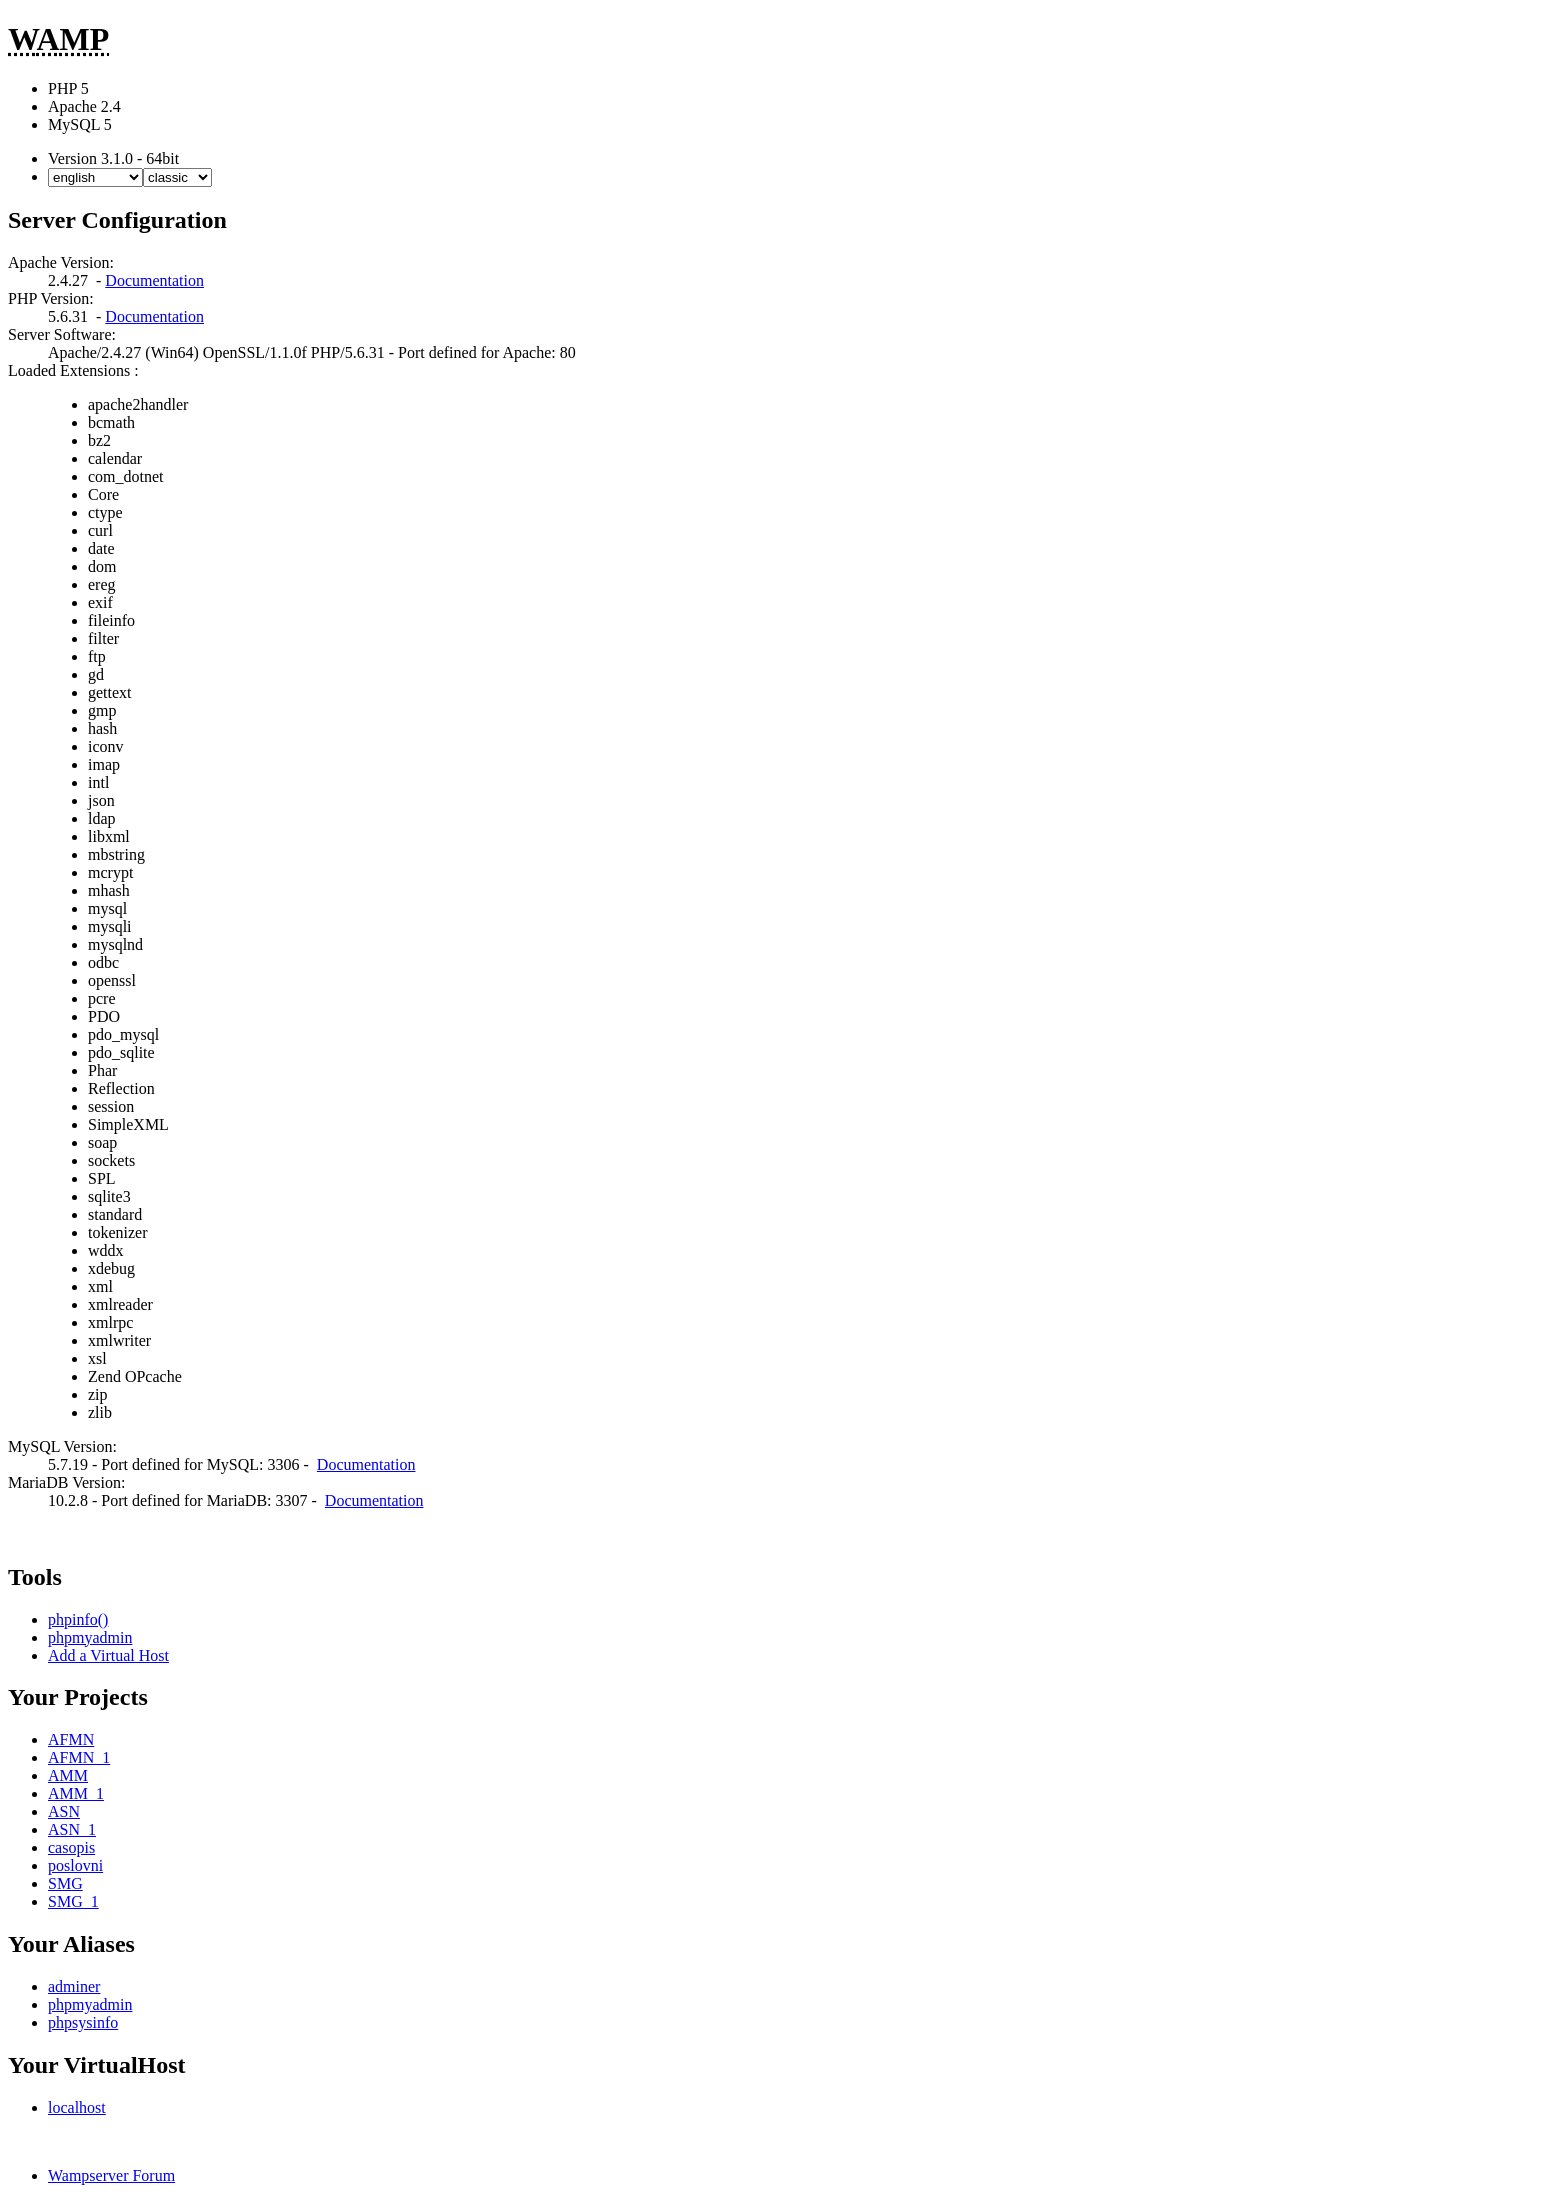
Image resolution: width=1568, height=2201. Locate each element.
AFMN (71, 1739)
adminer (74, 1986)
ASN (64, 1811)
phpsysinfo (83, 2022)
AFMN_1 (79, 1757)
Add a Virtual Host (108, 1655)
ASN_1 (72, 1829)
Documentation (154, 280)
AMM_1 (76, 1793)
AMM (68, 1775)
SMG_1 (73, 1901)
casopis (71, 1847)
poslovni (75, 1865)
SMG (65, 1883)
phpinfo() (78, 1619)
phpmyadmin (90, 1637)
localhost (77, 2107)
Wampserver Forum (111, 2175)
